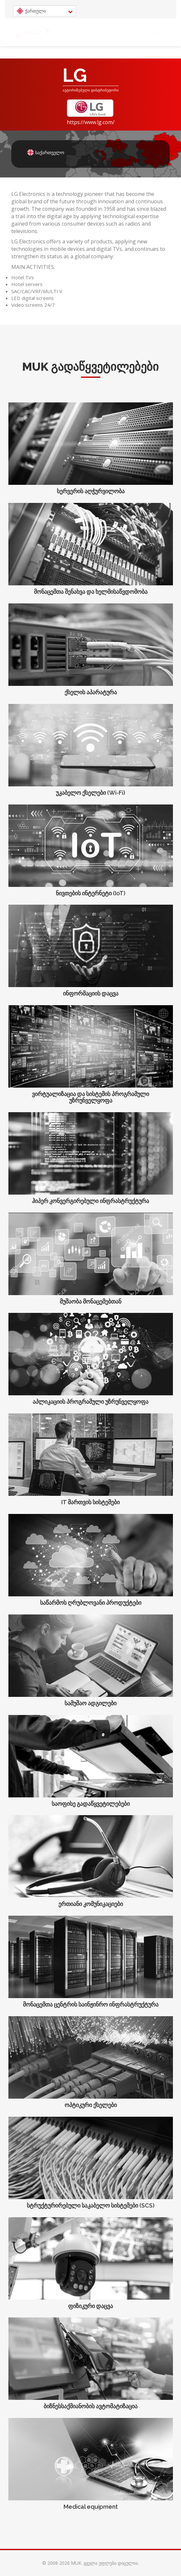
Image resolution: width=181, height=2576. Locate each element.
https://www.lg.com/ (91, 122)
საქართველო (35, 152)
